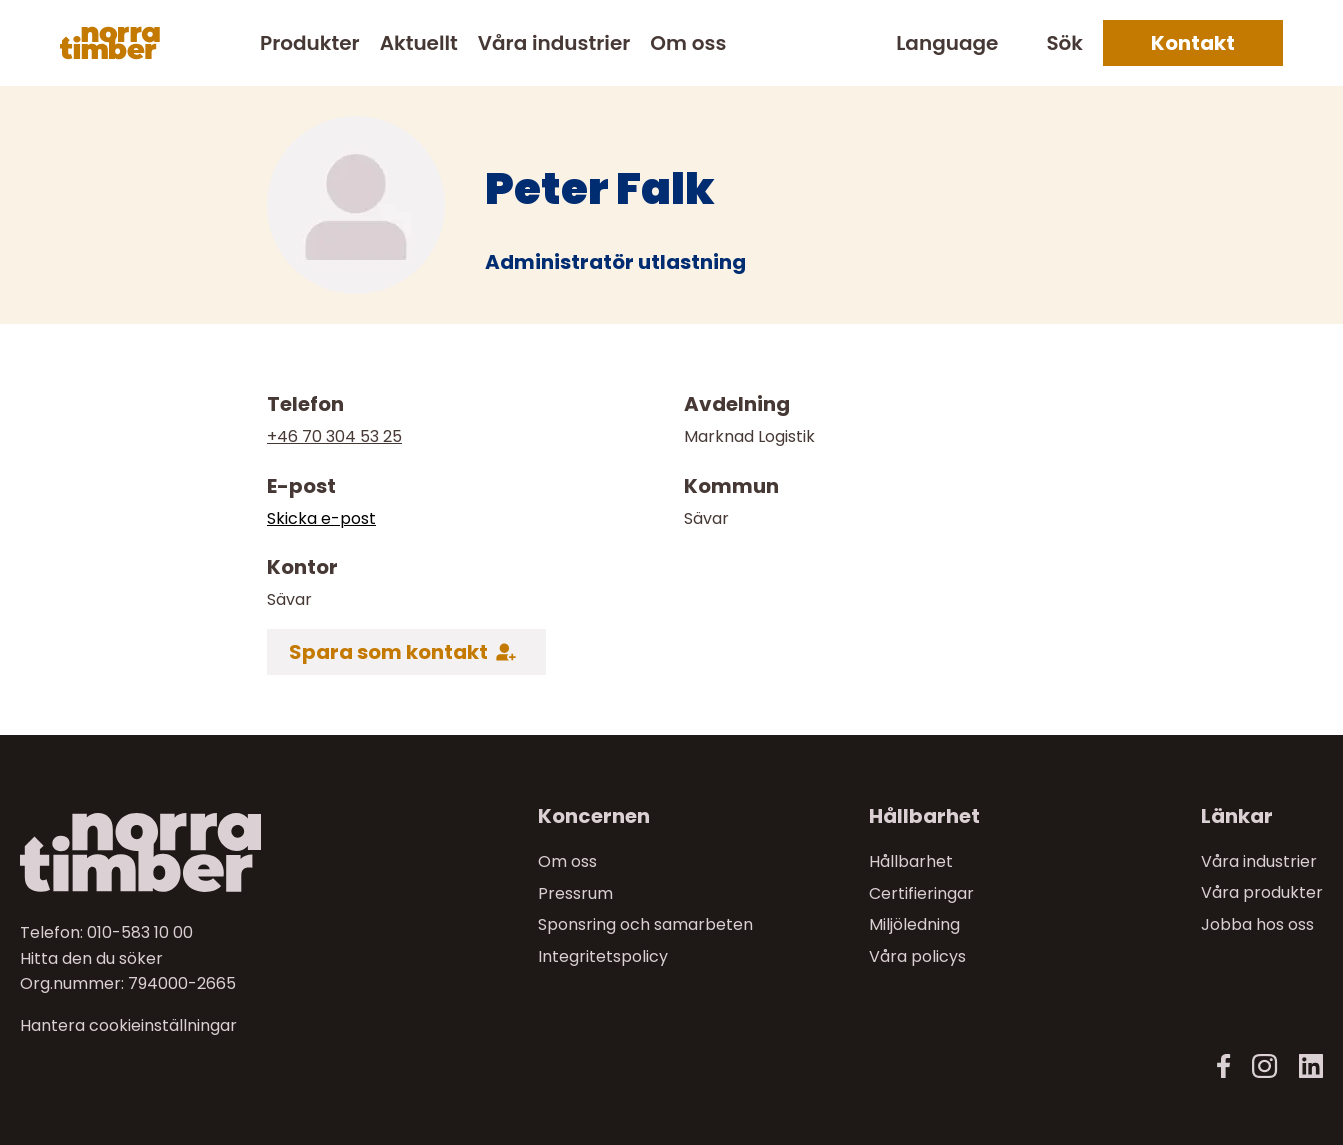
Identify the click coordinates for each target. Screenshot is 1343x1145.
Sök (1064, 43)
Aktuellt (419, 43)
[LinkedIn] (1310, 1066)
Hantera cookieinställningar (128, 1026)
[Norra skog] (110, 43)
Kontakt (1193, 43)
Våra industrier (554, 43)
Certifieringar (921, 892)
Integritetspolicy (603, 956)
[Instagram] (1264, 1066)
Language (947, 43)
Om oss (688, 43)
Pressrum (575, 892)
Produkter (310, 43)
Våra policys (917, 956)
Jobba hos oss (1257, 924)
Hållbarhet (911, 861)
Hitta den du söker (91, 957)
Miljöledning (914, 924)
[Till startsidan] (174, 852)
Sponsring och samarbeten (645, 924)
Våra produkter (1262, 892)
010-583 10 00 (140, 932)
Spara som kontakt (388, 652)
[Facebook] (1224, 1066)
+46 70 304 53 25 (334, 436)
